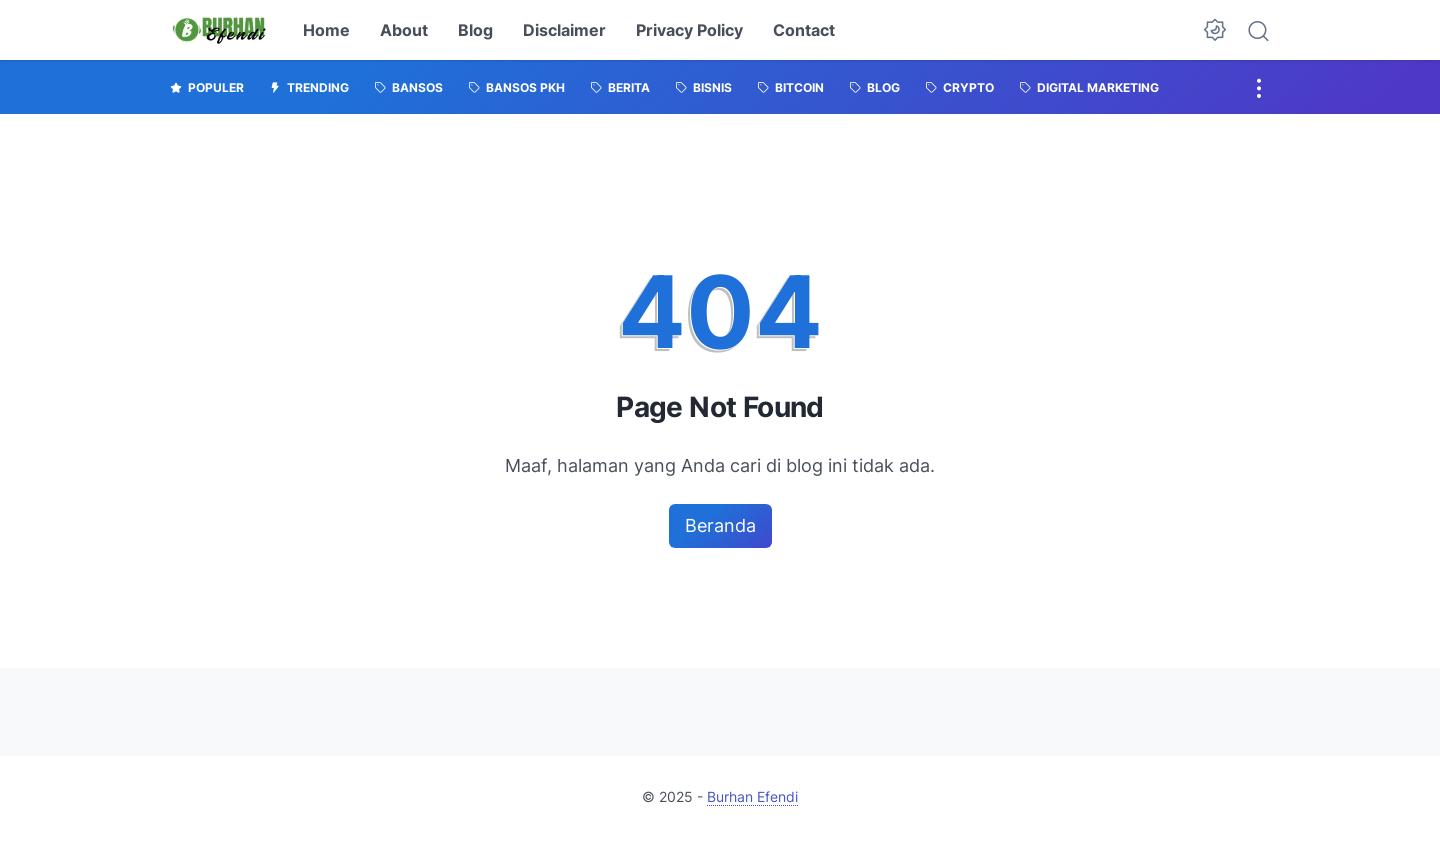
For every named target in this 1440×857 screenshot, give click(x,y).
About (404, 30)
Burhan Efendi (752, 796)
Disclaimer (564, 30)
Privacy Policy (689, 30)
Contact (804, 30)
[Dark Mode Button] (1215, 30)
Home (326, 30)
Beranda (720, 525)
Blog (475, 30)
